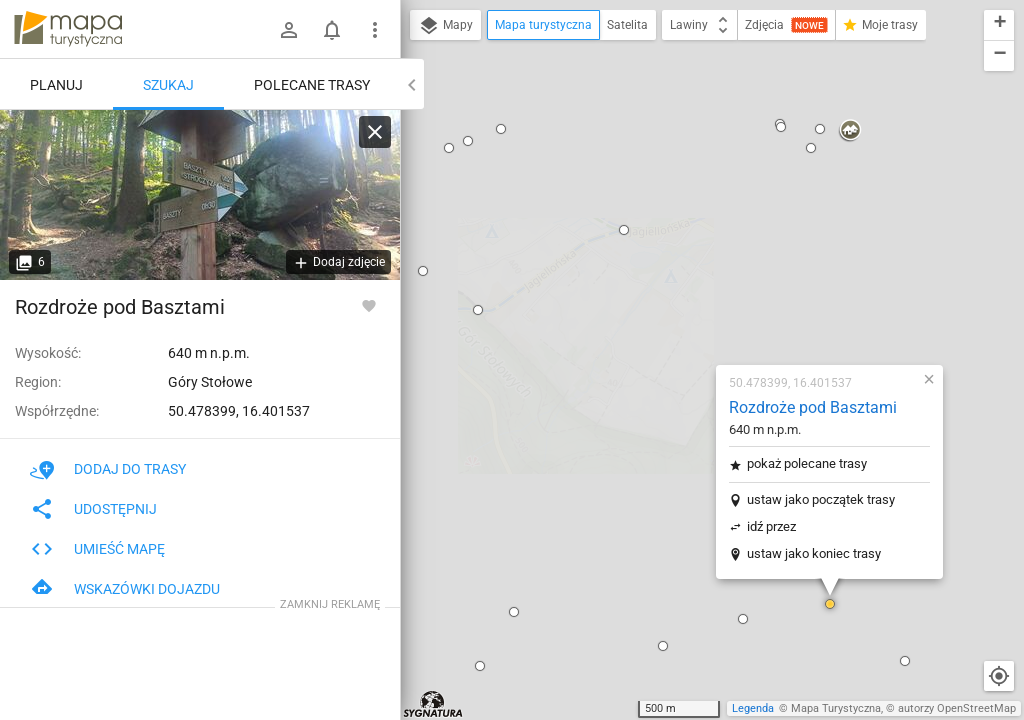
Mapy (445, 26)
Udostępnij (93, 509)
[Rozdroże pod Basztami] (200, 195)
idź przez (653, 282)
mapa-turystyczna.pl (68, 29)
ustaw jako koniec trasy (696, 309)
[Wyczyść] (375, 132)
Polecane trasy (312, 85)
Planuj (56, 85)
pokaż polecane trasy (689, 219)
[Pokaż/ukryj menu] (375, 30)
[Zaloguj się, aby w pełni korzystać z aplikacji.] (369, 305)
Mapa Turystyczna (836, 708)
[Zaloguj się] (289, 30)
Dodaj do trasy (108, 469)
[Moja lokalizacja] (999, 676)
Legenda (753, 708)
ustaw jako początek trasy (703, 255)
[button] (545, 402)
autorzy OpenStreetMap (957, 708)
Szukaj (168, 85)
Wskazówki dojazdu (125, 589)
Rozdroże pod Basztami (695, 163)
